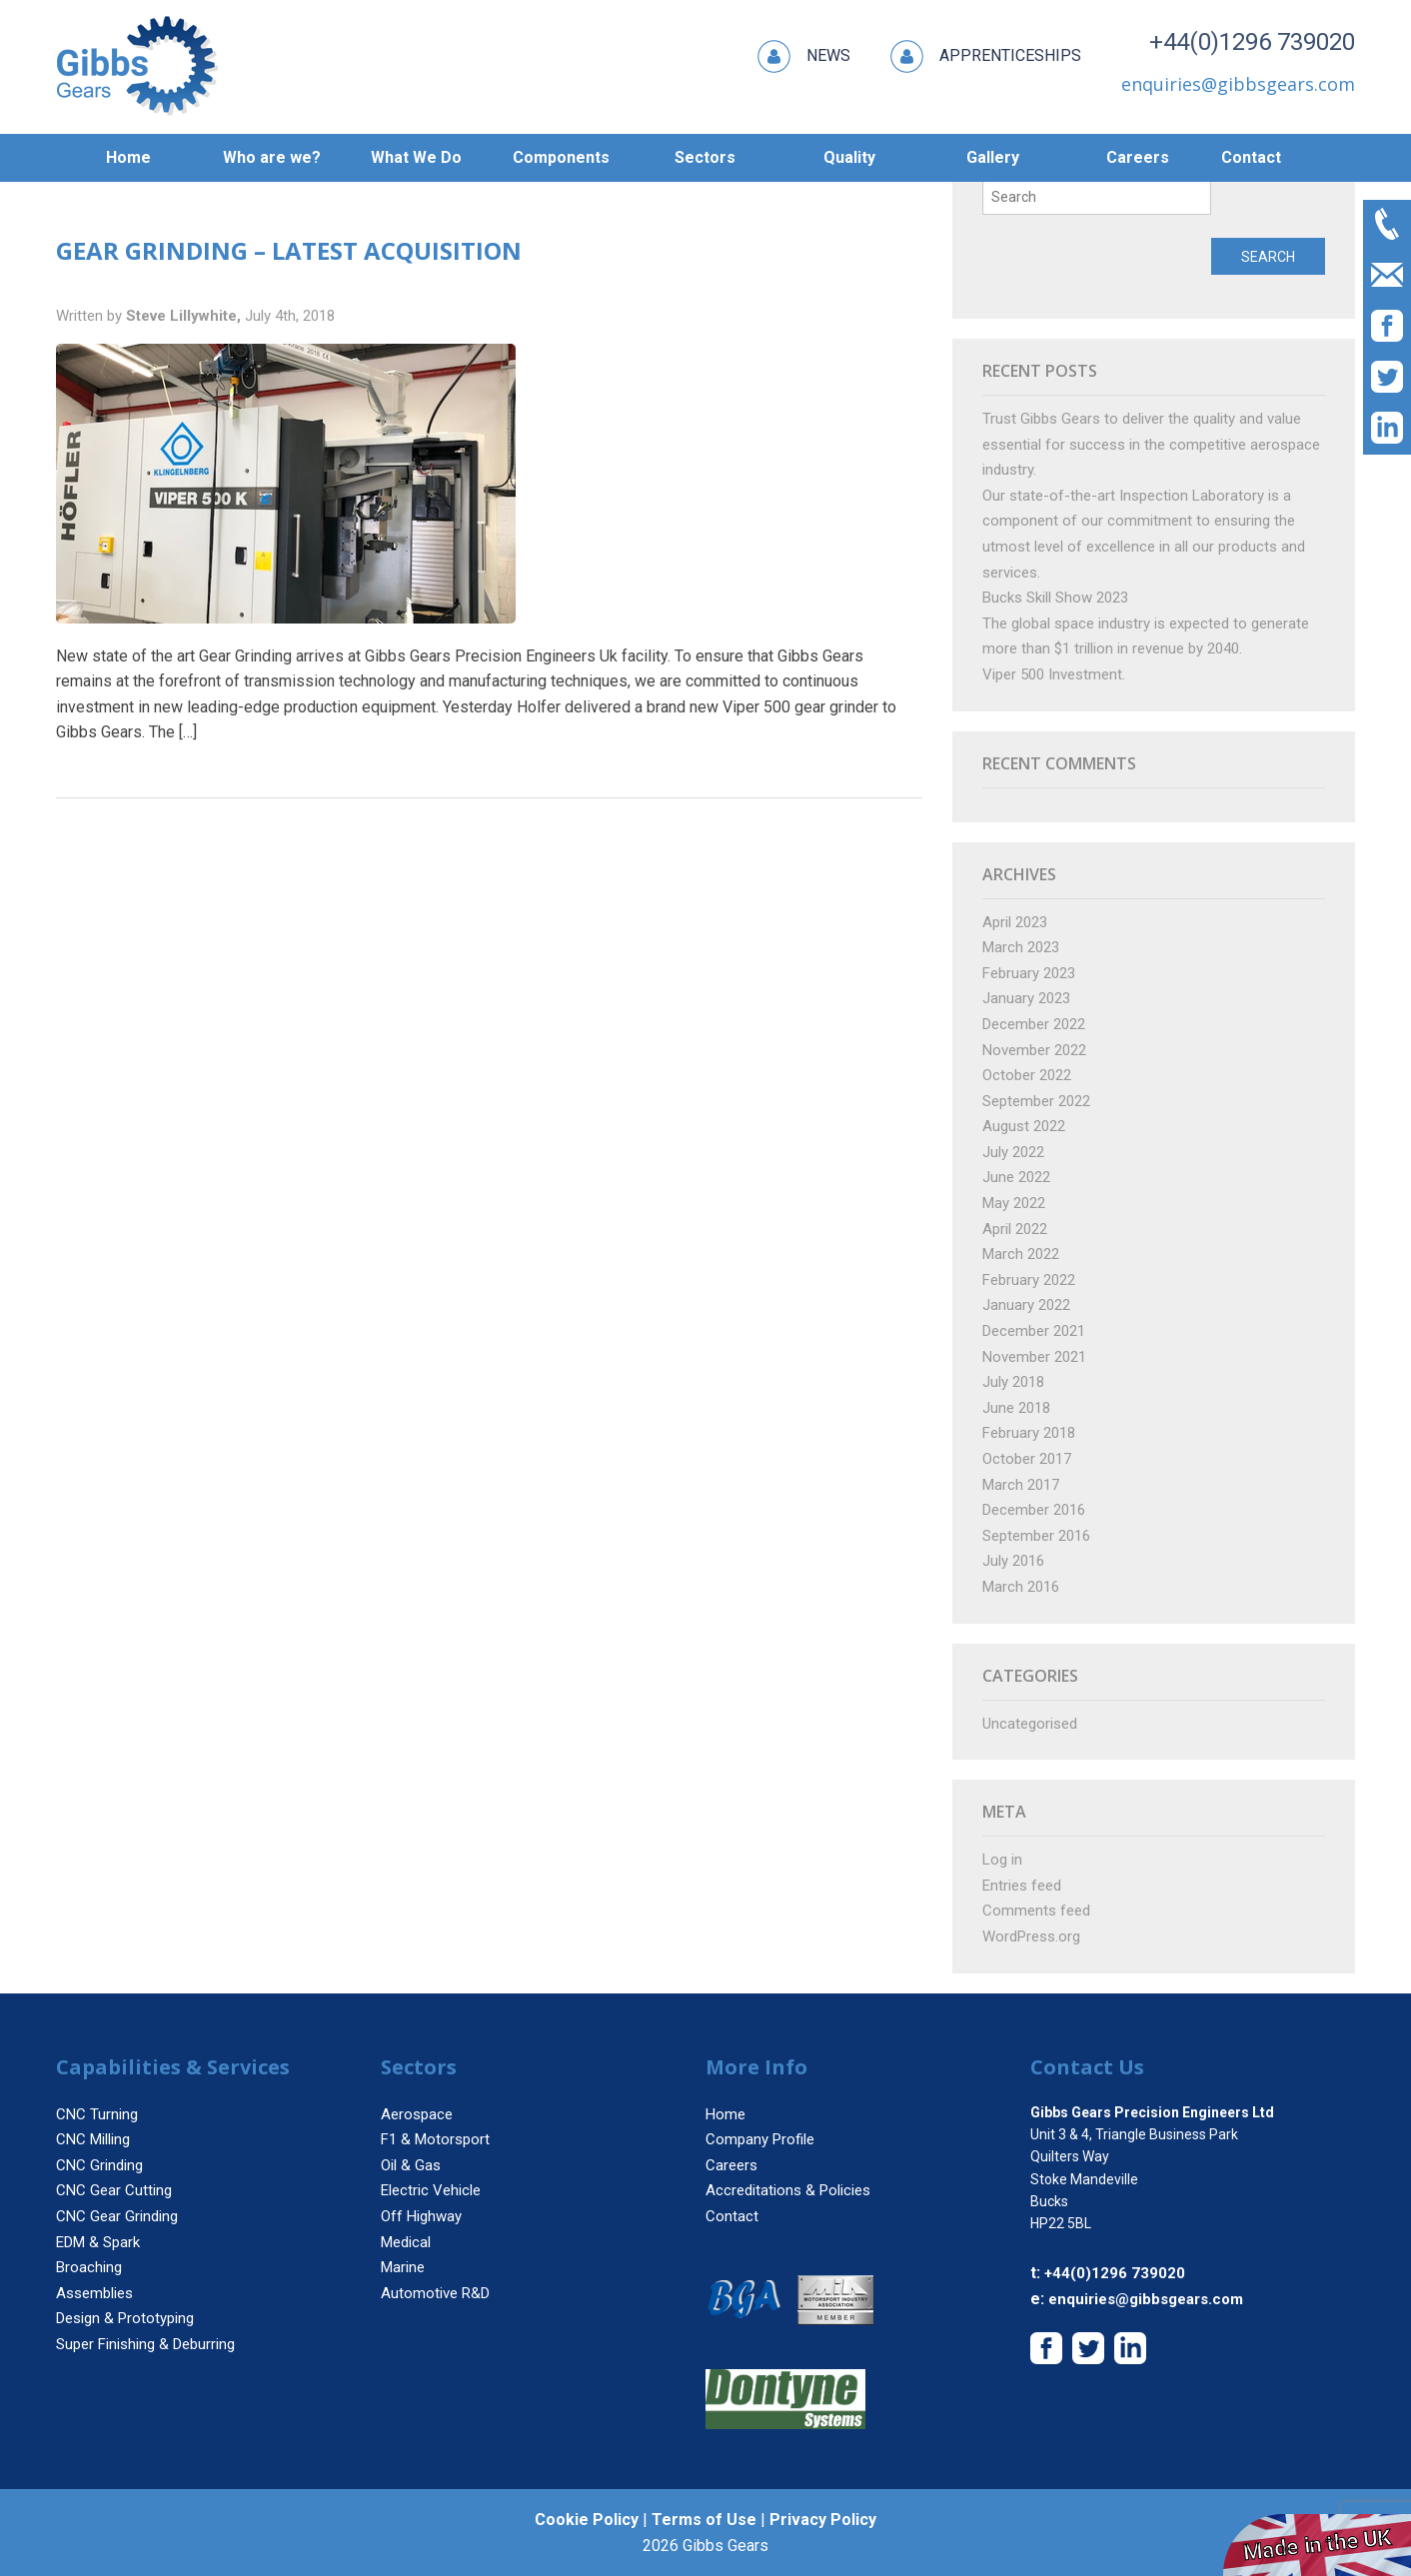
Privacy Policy (822, 2519)
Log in (1002, 1860)
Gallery (992, 157)
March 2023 (1020, 947)
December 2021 (1033, 1331)
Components (561, 157)
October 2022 (1026, 1075)
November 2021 (1034, 1357)
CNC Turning (97, 2114)
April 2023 (1014, 922)
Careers (1137, 157)
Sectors (705, 157)
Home (128, 157)
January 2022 (1026, 1305)
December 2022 (1033, 1024)
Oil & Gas (411, 2165)
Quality (849, 157)
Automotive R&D (435, 2293)
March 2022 (1020, 1254)
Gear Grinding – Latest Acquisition (289, 250)
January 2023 (1026, 998)
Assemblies (94, 2293)
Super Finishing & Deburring (145, 2344)
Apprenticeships (985, 56)
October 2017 (1026, 1459)
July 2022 (1013, 1152)
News (803, 56)
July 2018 (1013, 1382)
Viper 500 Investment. (1053, 674)
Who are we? (272, 157)
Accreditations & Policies (788, 2190)
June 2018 (1016, 1408)
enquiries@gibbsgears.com (1145, 2299)
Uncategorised (1029, 1724)
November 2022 (1034, 1050)
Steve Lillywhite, (185, 316)
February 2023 (1028, 973)
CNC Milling (93, 2139)
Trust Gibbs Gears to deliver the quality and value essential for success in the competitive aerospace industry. (1151, 444)
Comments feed (1036, 1911)
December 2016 (1033, 1510)
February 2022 (1028, 1280)
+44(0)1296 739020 (1252, 42)
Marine (403, 2267)
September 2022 (1036, 1101)
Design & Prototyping (125, 2318)
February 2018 (1028, 1433)
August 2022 (1023, 1126)
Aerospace (417, 2114)
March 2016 (1020, 1587)
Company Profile (760, 2139)
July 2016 (1013, 1561)
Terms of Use (704, 2519)
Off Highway (421, 2216)
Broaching (89, 2267)
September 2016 (1036, 1536)
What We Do (416, 157)
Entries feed (1021, 1886)
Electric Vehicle (431, 2190)
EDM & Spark (98, 2242)
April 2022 (1014, 1229)
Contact (1251, 157)
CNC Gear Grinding (117, 2216)
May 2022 (1013, 1203)
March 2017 (1020, 1485)
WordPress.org (1031, 1936)
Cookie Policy (587, 2519)
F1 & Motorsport (435, 2139)
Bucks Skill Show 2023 (1055, 598)
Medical (406, 2242)
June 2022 (1016, 1177)
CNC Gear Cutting (114, 2190)
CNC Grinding (99, 2165)
